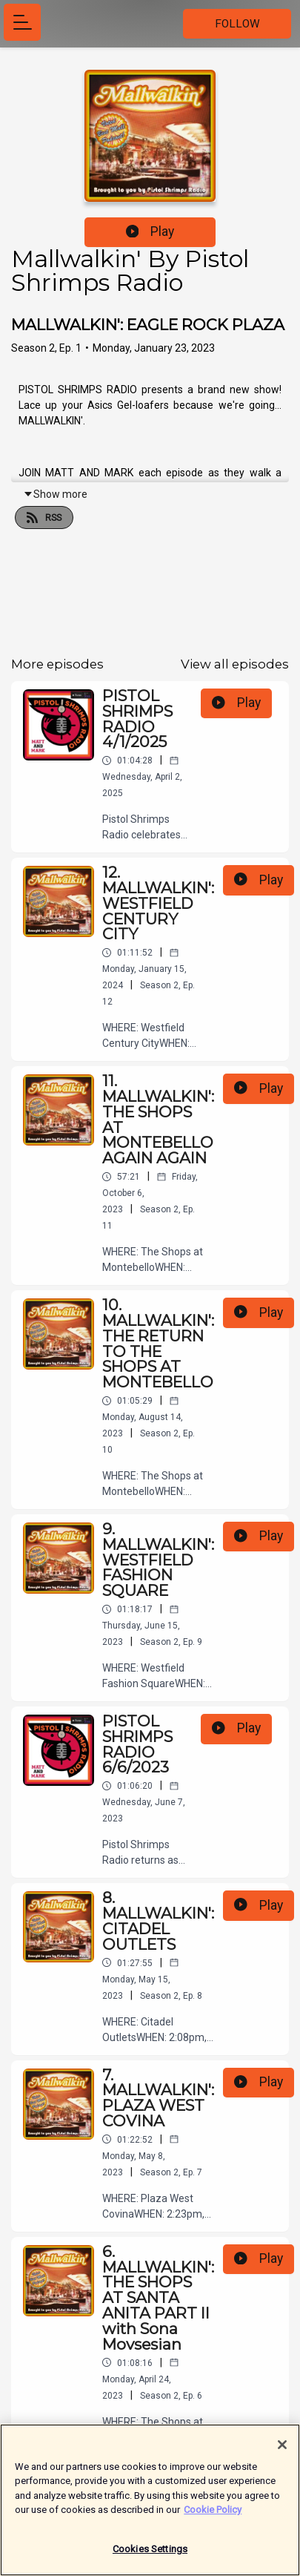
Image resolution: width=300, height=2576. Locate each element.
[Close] (282, 2452)
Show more (55, 494)
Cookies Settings (150, 2556)
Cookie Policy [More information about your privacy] (212, 2517)
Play (150, 231)
